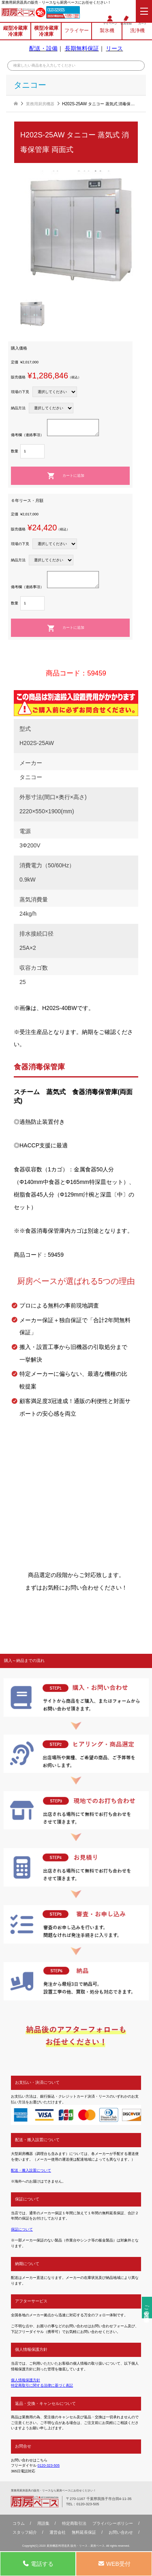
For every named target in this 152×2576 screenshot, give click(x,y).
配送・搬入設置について (31, 2170)
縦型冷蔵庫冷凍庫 (15, 31)
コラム (19, 2524)
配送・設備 (43, 49)
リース (114, 49)
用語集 (43, 2524)
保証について (22, 2229)
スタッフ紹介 (25, 2532)
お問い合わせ (121, 2532)
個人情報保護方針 (25, 2380)
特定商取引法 (74, 2524)
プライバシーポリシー (112, 2524)
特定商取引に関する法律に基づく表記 (42, 2385)
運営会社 (57, 2532)
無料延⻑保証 (84, 2532)
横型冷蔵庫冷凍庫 (46, 31)
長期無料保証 (82, 49)
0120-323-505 (57, 10)
